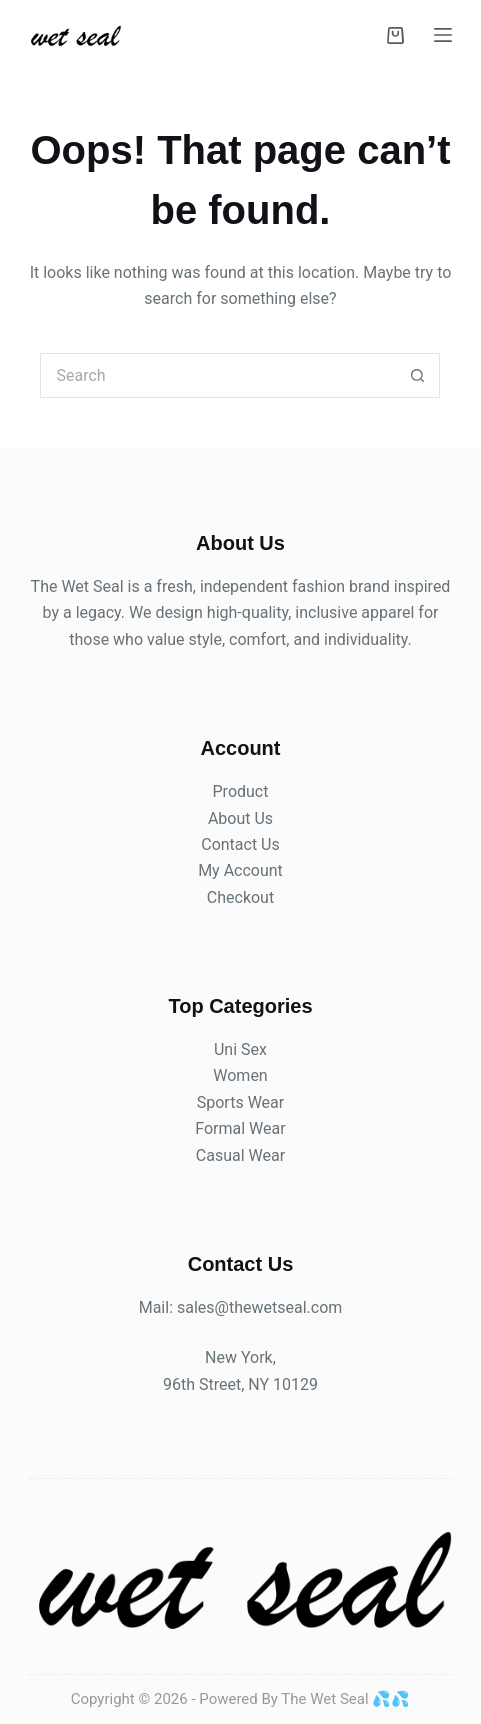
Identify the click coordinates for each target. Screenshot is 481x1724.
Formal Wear (240, 1128)
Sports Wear (240, 1102)
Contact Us (240, 844)
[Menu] (443, 35)
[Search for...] (217, 375)
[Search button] (417, 375)
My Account (240, 870)
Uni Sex (240, 1049)
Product (241, 791)
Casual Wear (240, 1155)
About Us (240, 818)
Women (240, 1075)
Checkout (240, 897)
